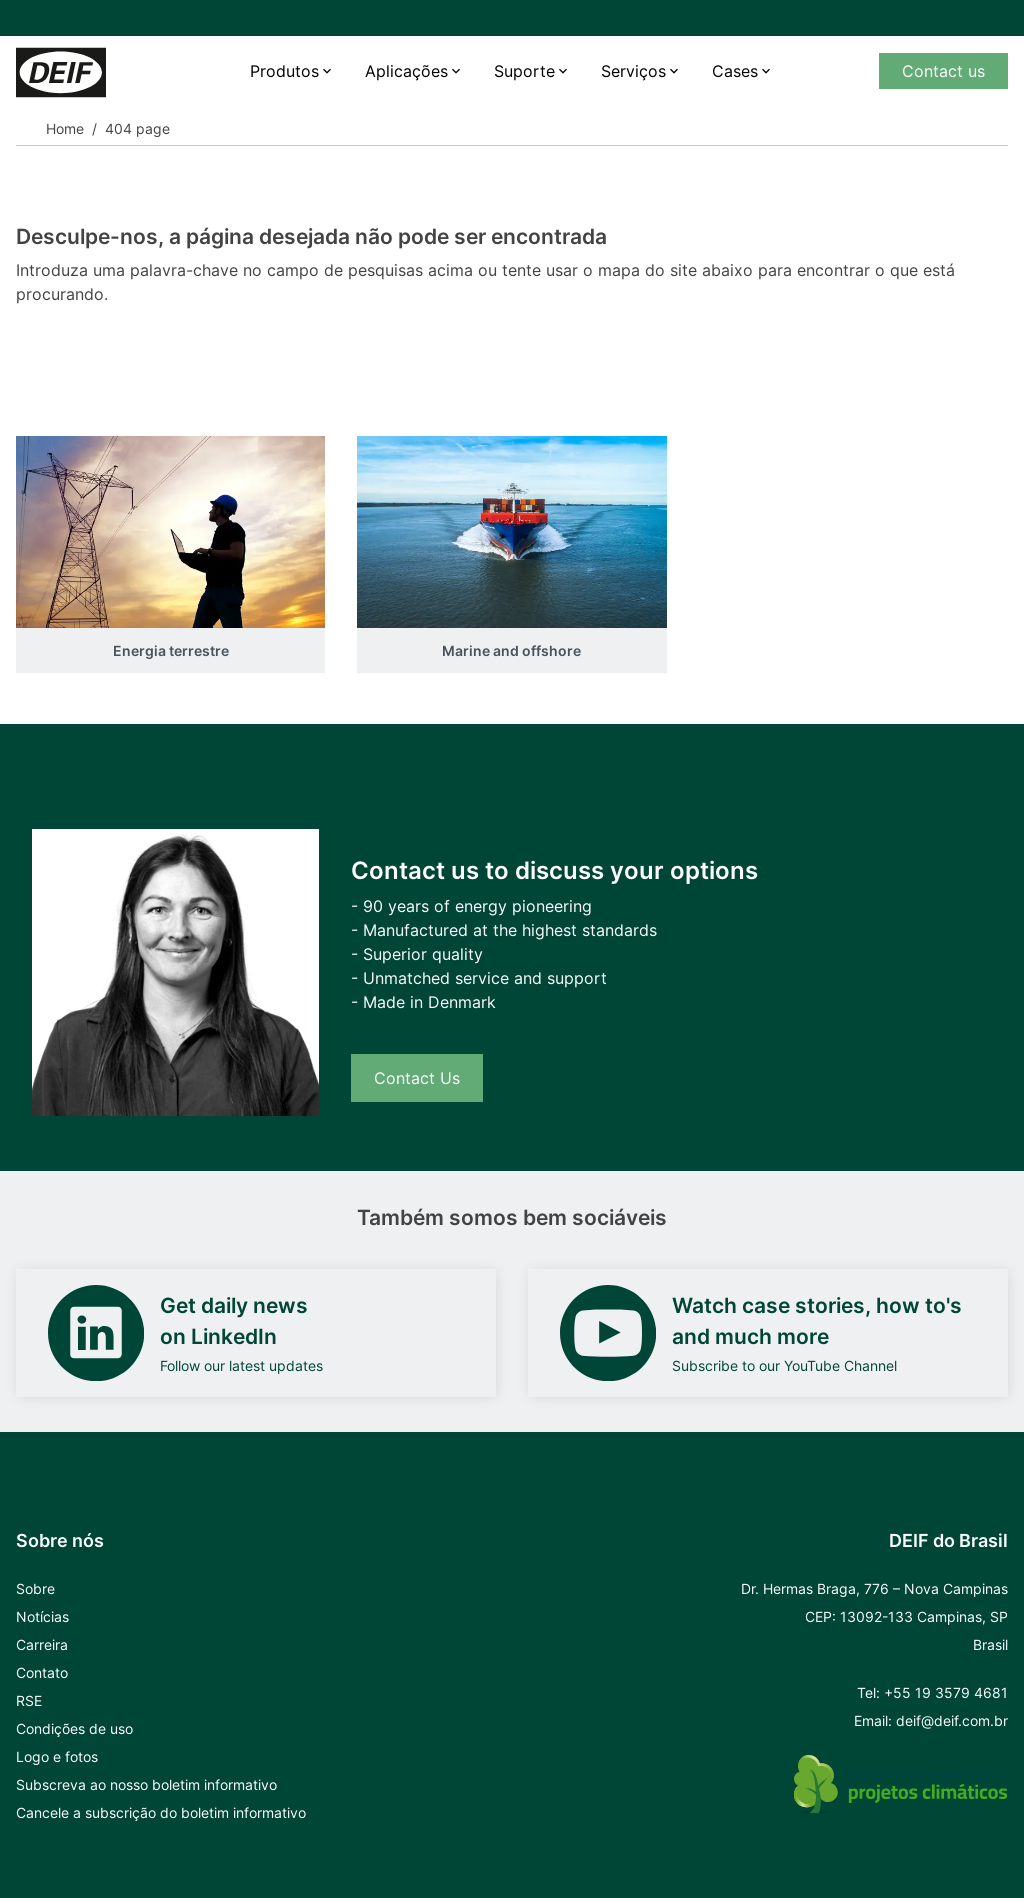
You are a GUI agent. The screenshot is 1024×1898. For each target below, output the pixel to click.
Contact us (943, 71)
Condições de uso (74, 1728)
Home (65, 128)
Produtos (284, 71)
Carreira (42, 1644)
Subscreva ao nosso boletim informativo (146, 1784)
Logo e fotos (57, 1756)
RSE (29, 1700)
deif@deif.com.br (952, 1720)
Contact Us (417, 1078)
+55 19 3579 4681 (946, 1692)
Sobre (35, 1588)
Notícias (42, 1616)
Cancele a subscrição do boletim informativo (161, 1812)
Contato (42, 1672)
